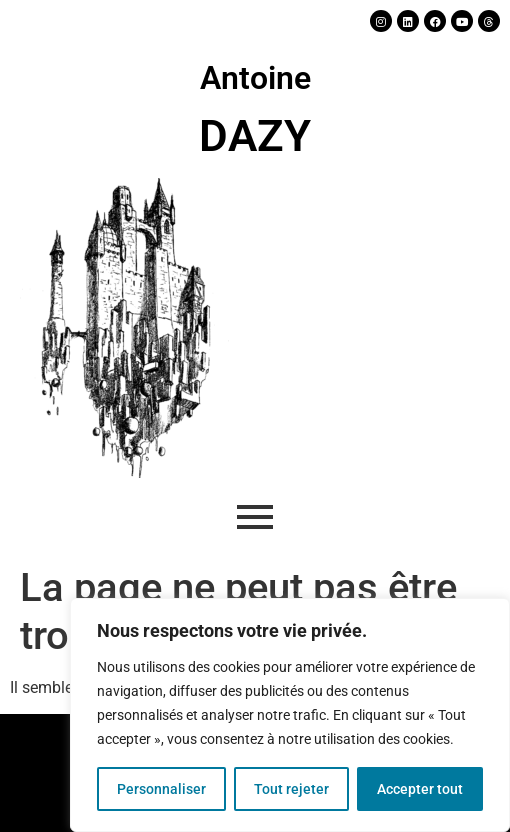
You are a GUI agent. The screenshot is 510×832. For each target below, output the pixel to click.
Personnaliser (161, 789)
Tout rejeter (291, 789)
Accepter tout (420, 789)
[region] (290, 715)
